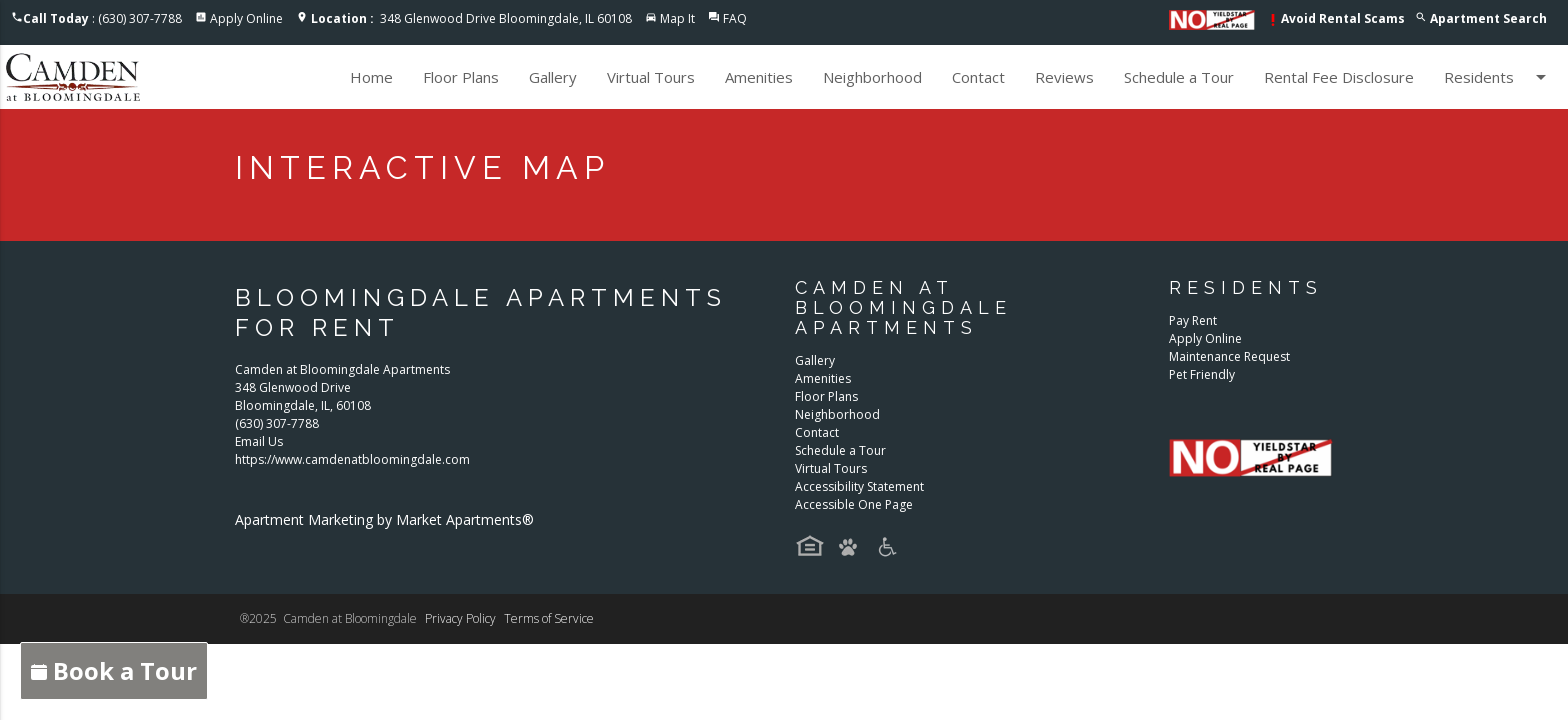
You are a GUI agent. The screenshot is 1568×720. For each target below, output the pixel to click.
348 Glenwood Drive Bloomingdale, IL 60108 (471, 18)
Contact (978, 77)
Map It (677, 18)
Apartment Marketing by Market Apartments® (384, 519)
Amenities (759, 77)
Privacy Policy (460, 618)
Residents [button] (1498, 77)
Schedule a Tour (1179, 77)
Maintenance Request (1229, 356)
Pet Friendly (1202, 374)
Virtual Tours (651, 77)
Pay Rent (1193, 320)
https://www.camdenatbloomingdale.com (352, 459)
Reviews (1064, 77)
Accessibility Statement (859, 486)
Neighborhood (872, 77)
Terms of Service (549, 618)
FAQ (735, 18)
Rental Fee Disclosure (1339, 77)
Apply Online (246, 18)
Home (371, 77)
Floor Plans (461, 77)
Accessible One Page (854, 504)
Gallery (553, 77)
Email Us (259, 441)
